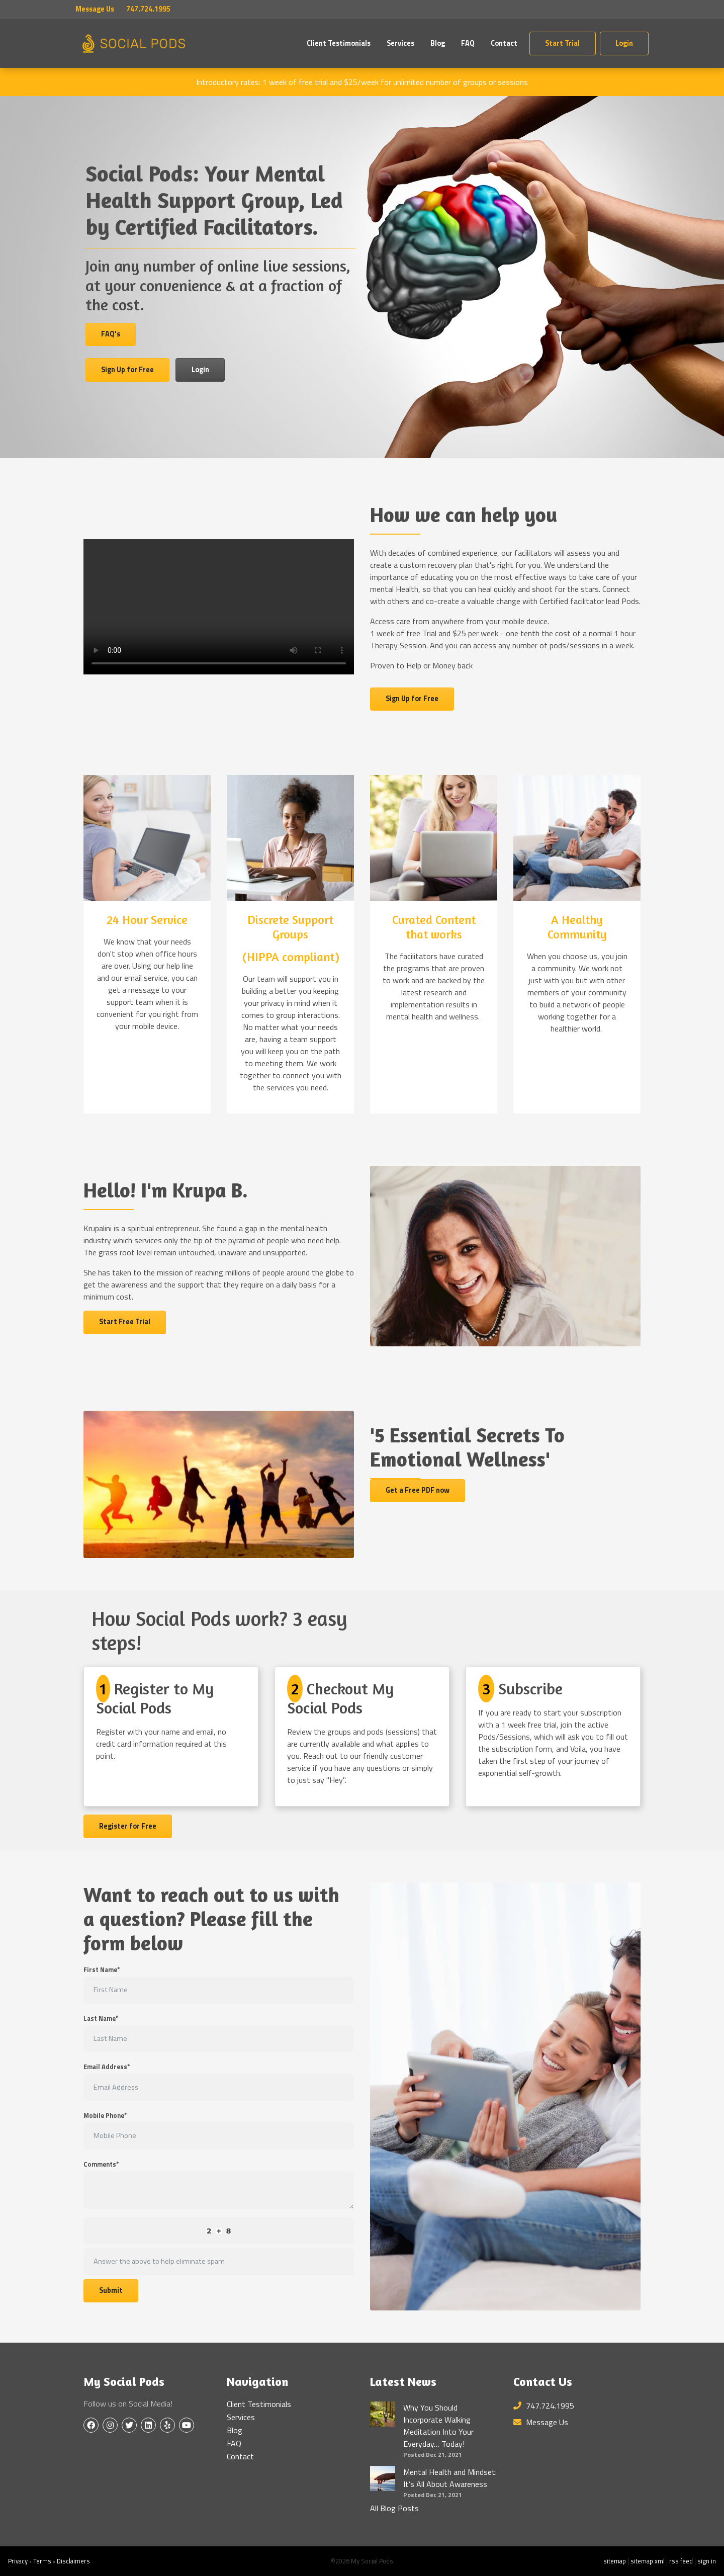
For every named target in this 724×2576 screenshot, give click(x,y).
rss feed (681, 2561)
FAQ (468, 43)
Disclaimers (73, 2561)
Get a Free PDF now (417, 1490)
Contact (504, 43)
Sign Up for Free (127, 369)
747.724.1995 (543, 2405)
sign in (706, 2561)
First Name (101, 1969)
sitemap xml (647, 2561)
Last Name (100, 2018)
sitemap (614, 2561)
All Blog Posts (394, 2508)
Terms (42, 2561)
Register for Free (127, 1826)
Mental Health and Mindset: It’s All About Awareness (450, 2478)
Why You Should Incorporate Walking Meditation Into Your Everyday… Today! (438, 2425)
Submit (111, 2290)
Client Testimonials (339, 43)
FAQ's (110, 333)
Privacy (18, 2561)
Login (624, 43)
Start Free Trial (124, 1321)
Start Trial (562, 43)
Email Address (106, 2067)
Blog (437, 43)
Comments (101, 2164)
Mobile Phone (105, 2115)
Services (400, 43)
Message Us (94, 9)
